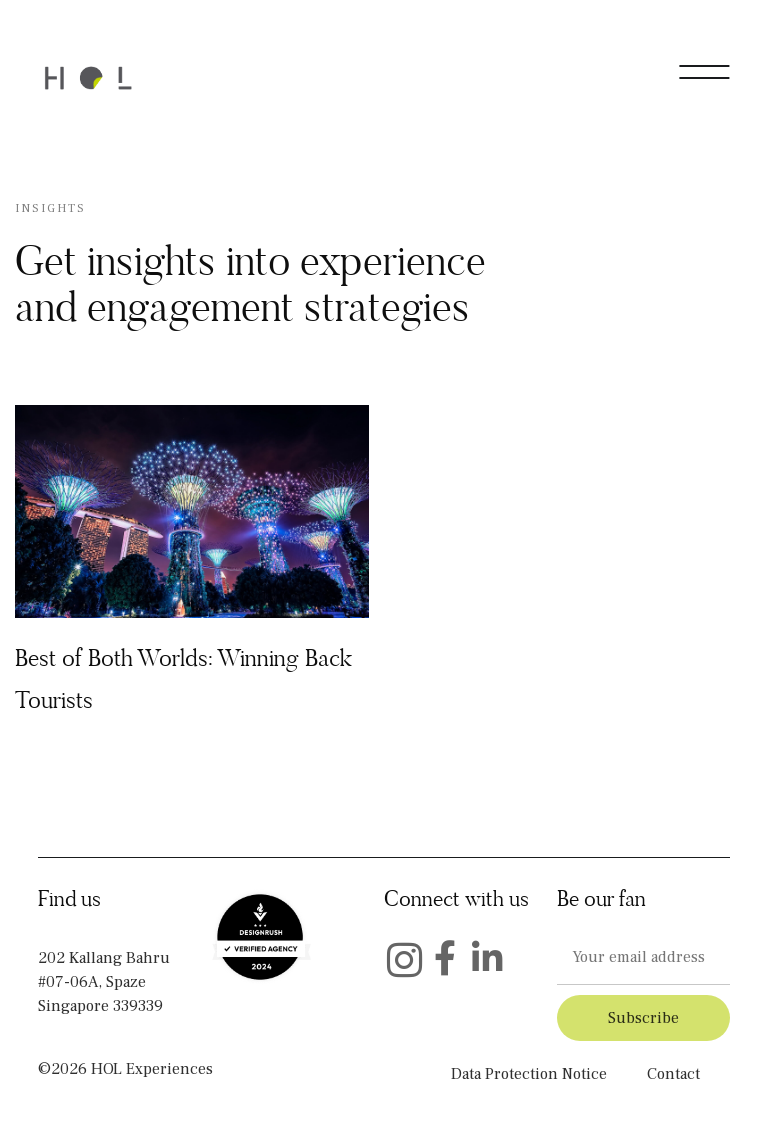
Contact (673, 1074)
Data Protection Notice (529, 1074)
